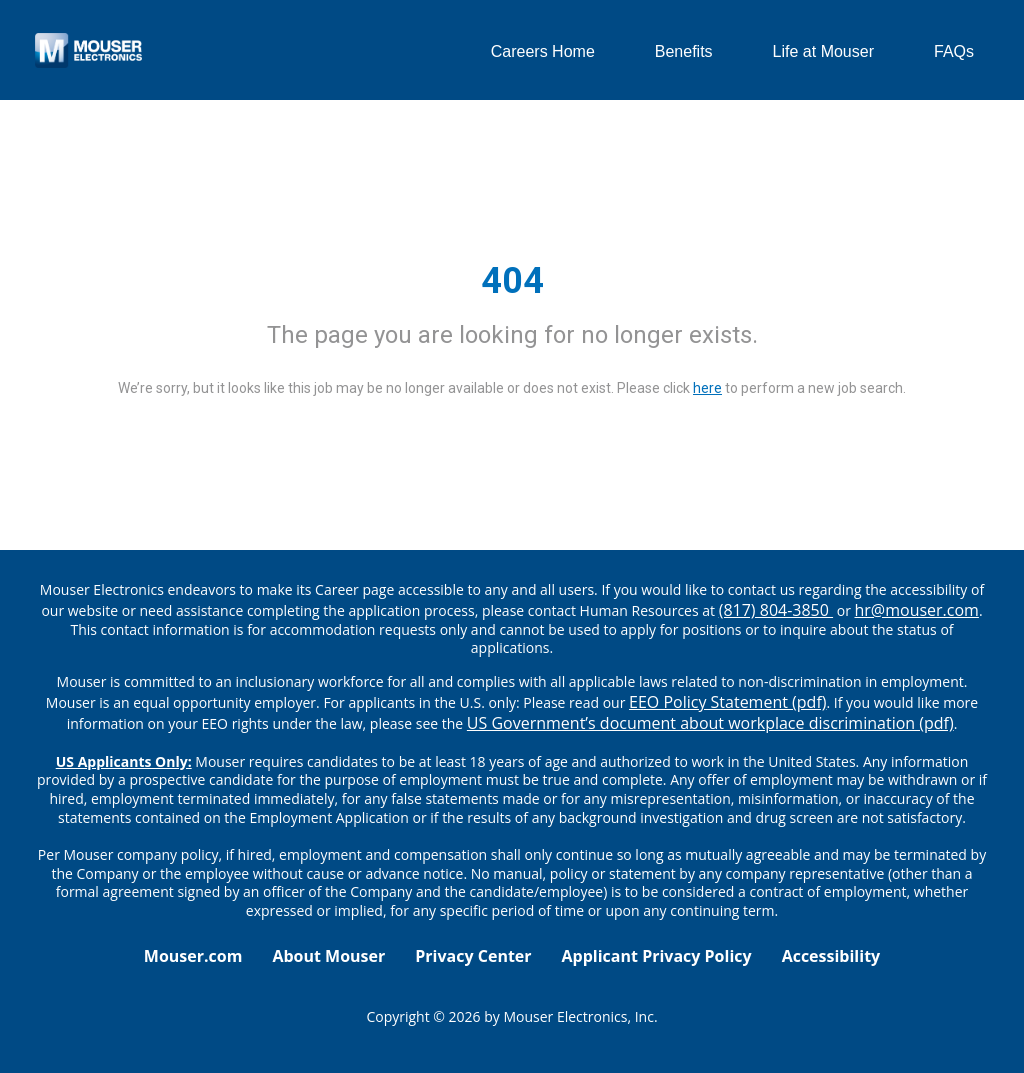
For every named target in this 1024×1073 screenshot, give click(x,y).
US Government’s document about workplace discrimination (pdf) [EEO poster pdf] (710, 723)
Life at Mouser (823, 51)
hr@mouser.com (917, 610)
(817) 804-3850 (776, 610)
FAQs (954, 51)
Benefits (684, 51)
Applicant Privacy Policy (657, 956)
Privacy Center (473, 956)
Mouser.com (193, 956)
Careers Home (543, 51)
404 (512, 281)
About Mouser (328, 956)
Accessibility (831, 956)
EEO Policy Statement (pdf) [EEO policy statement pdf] (727, 702)
